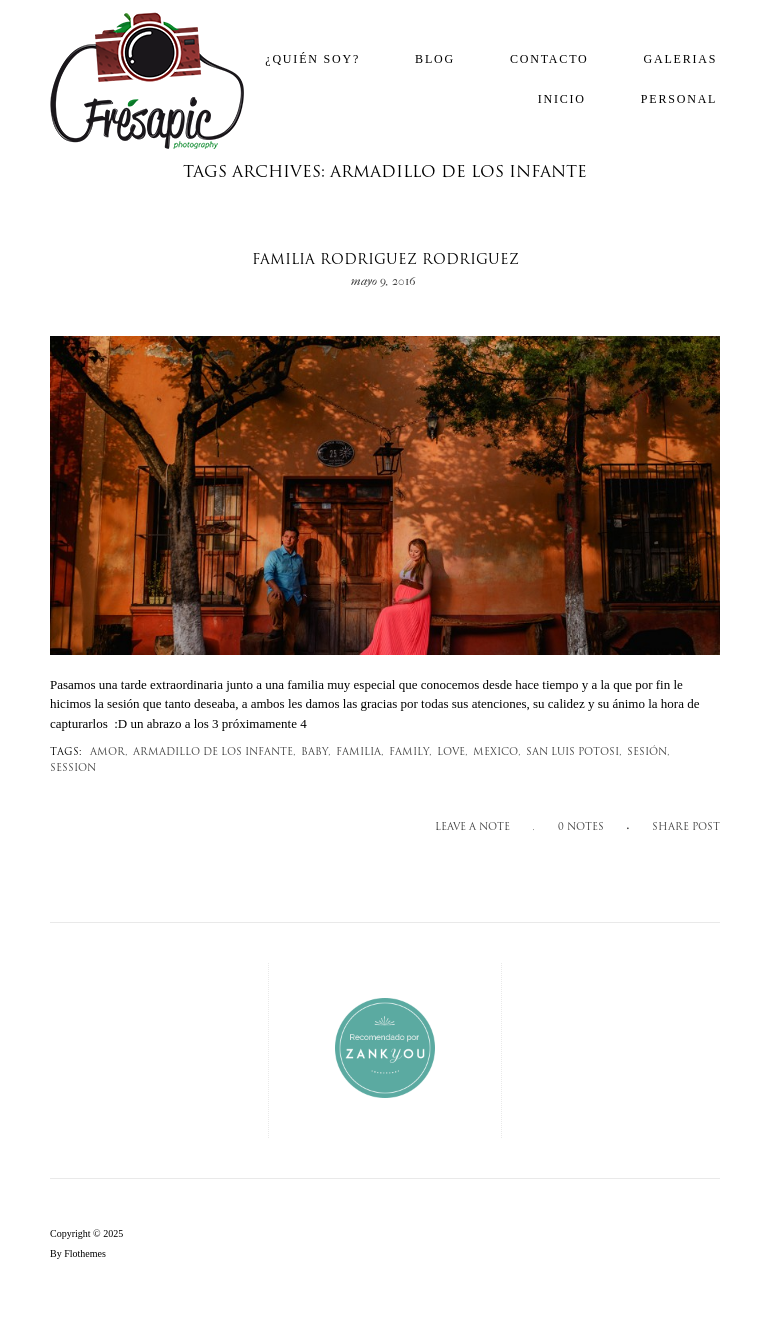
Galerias (681, 59)
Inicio (562, 99)
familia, (360, 752)
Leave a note (472, 827)
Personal (679, 99)
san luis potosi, (574, 752)
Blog (435, 59)
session (73, 768)
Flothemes (85, 1253)
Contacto (549, 59)
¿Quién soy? (312, 59)
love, (452, 752)
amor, (109, 752)
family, (410, 752)
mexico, (497, 752)
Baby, (316, 752)
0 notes (581, 827)
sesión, (648, 752)
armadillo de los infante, (214, 752)
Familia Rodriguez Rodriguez (385, 260)
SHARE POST (686, 827)
